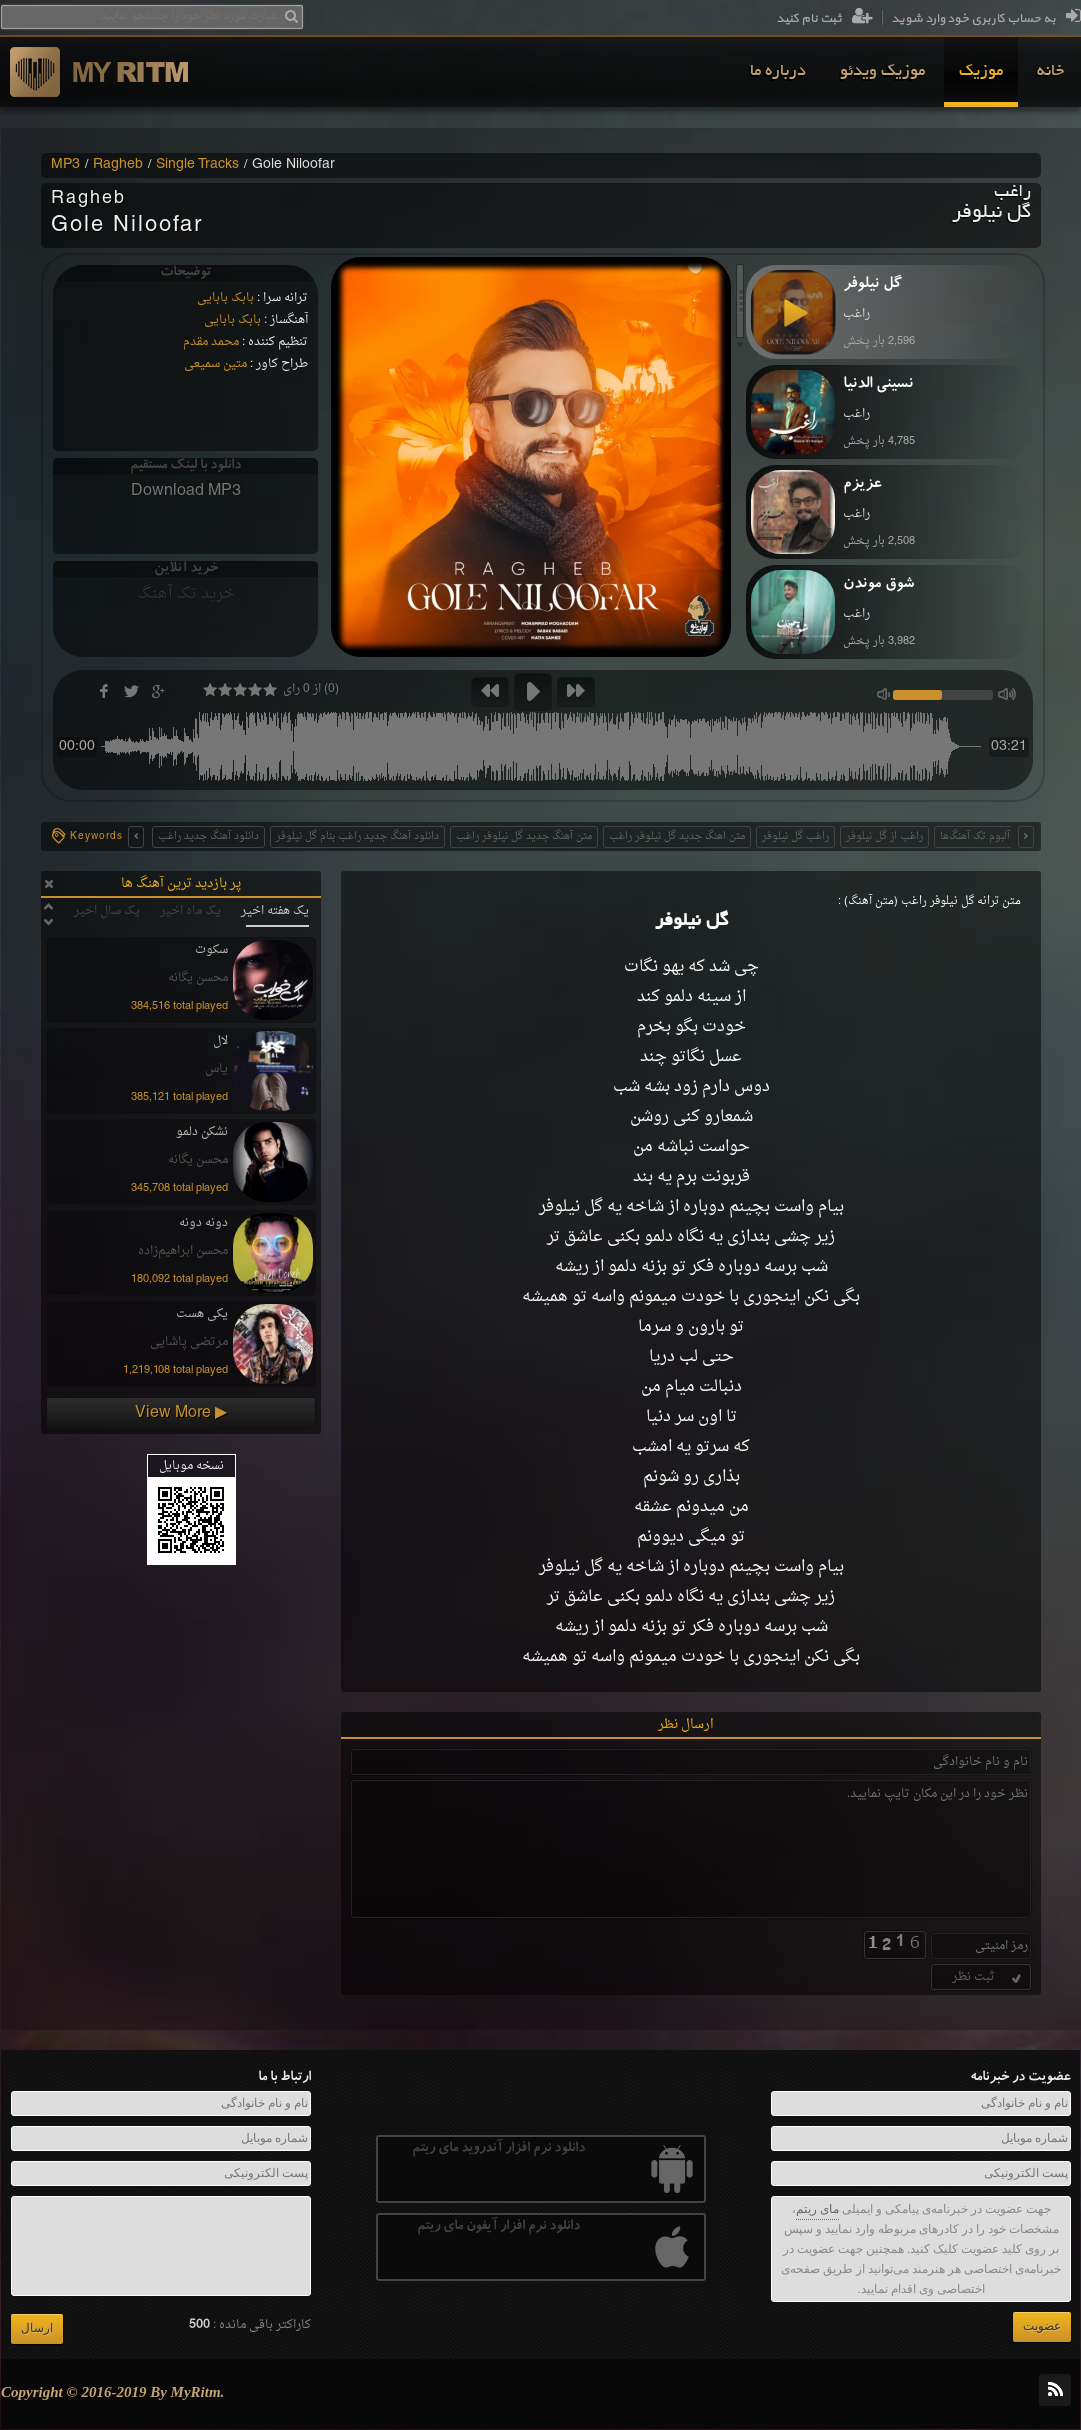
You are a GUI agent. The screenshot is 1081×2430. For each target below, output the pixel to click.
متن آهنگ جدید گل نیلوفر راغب (524, 836)
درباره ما (778, 72)
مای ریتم (817, 2209)
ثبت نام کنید (824, 19)
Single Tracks (197, 165)
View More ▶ (181, 1413)
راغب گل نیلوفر (795, 836)
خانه (1050, 72)
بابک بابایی (225, 298)
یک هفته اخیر (275, 911)
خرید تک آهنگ (186, 594)
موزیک (981, 72)
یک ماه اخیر (190, 911)
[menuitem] (1050, 72)
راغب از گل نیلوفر (884, 836)
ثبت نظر (988, 1977)
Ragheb (118, 165)
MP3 (65, 165)
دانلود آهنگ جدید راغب (208, 836)
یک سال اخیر (107, 911)
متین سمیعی (215, 364)
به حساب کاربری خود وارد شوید (986, 19)
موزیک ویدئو (882, 72)
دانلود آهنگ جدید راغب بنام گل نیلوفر (357, 836)
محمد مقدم (211, 342)
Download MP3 (186, 491)
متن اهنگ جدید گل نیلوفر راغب (677, 836)
